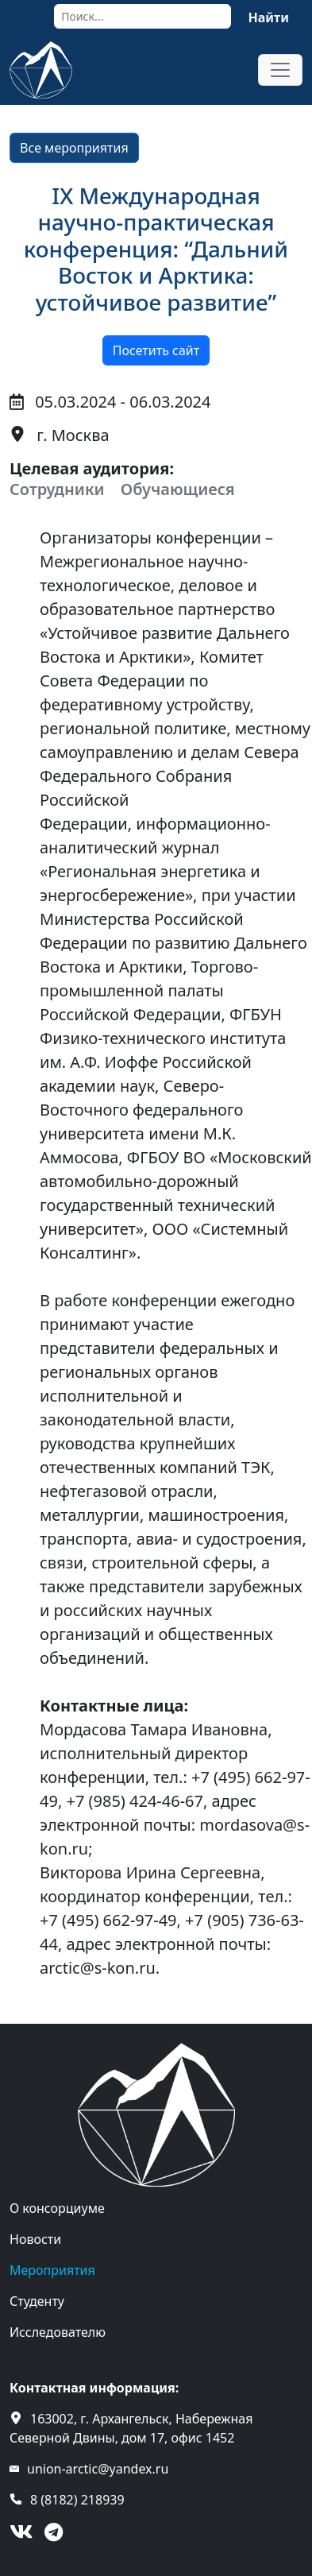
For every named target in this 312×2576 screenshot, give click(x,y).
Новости (35, 2239)
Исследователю (58, 2332)
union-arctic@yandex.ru (97, 2468)
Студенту (37, 2301)
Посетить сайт (156, 350)
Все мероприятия (74, 148)
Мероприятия (52, 2270)
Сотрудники (57, 489)
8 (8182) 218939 (77, 2499)
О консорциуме (57, 2208)
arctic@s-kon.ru (98, 1967)
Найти (268, 17)
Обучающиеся (178, 489)
